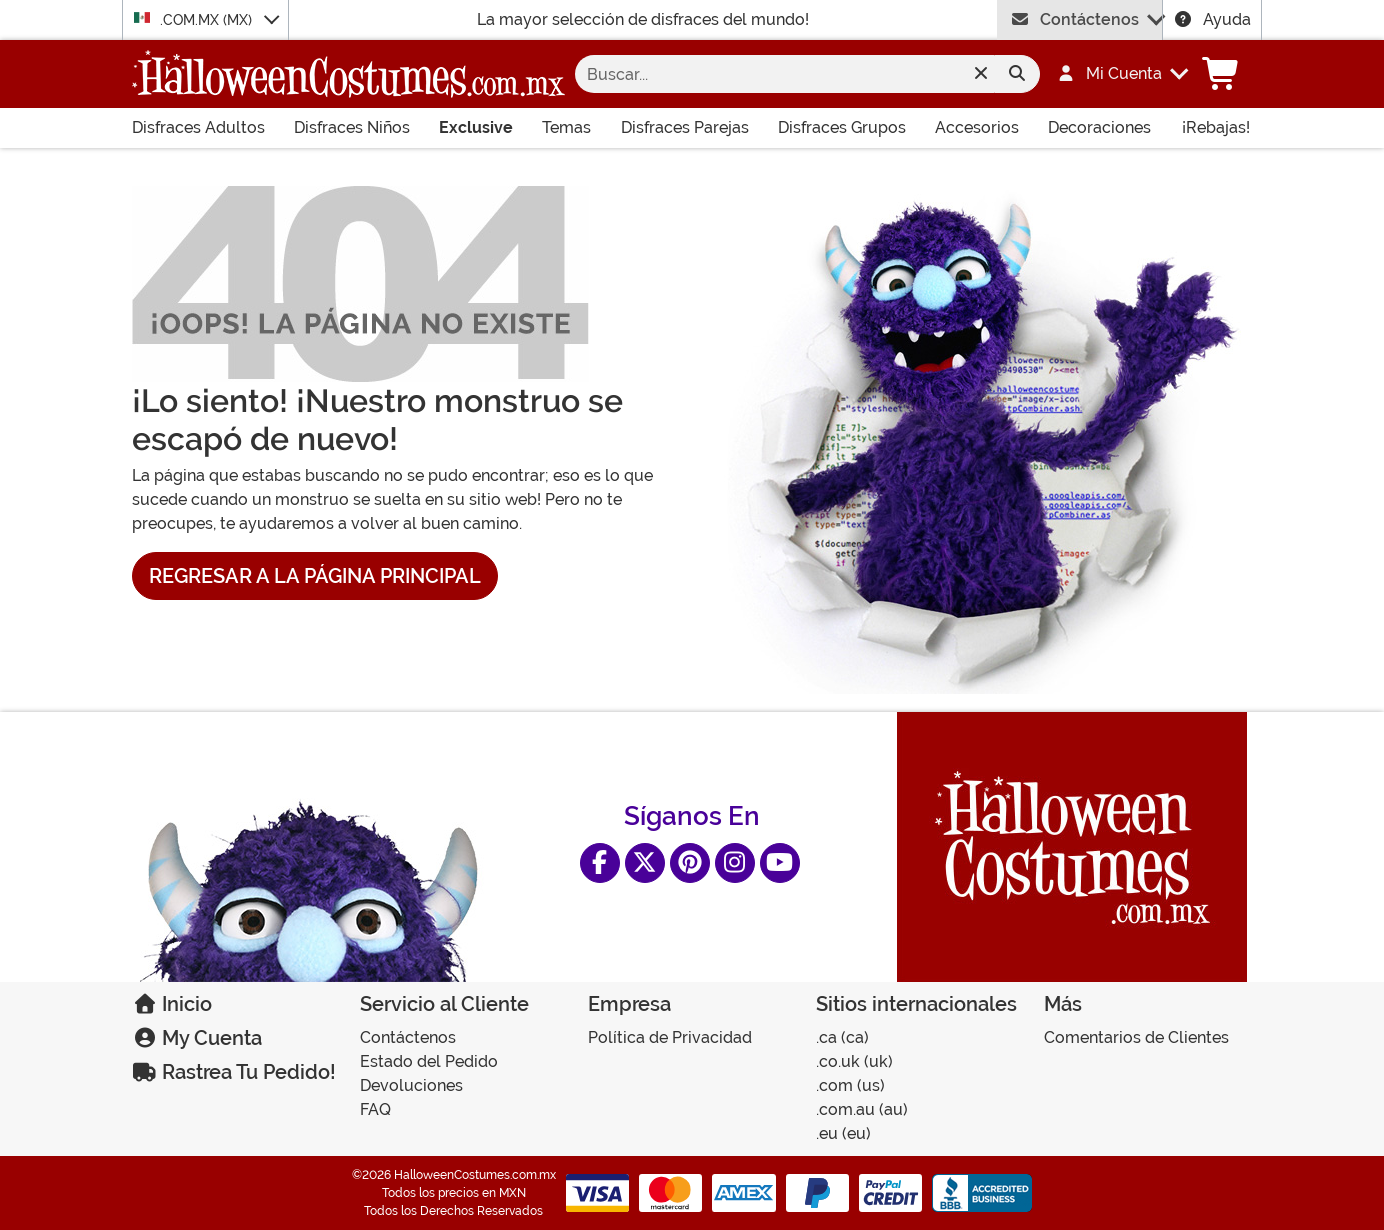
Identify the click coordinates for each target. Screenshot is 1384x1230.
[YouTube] (780, 863)
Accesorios (977, 127)
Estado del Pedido (429, 1061)
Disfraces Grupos (842, 127)
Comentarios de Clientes (1136, 1037)
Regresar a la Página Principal (315, 576)
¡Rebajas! (1216, 127)
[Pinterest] (690, 863)
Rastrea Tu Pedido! (234, 1072)
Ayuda (1212, 19)
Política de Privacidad (670, 1037)
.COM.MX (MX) (195, 19)
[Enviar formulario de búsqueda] (1017, 74)
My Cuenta (197, 1038)
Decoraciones (1099, 127)
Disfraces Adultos (198, 127)
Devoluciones (411, 1085)
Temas (566, 127)
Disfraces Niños (352, 127)
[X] (645, 863)
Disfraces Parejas (685, 127)
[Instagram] (735, 863)
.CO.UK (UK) (854, 1061)
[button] (1113, 74)
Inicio (172, 1004)
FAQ (375, 1109)
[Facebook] (600, 863)
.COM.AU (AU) (862, 1109)
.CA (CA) (842, 1037)
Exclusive (476, 127)
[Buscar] (791, 74)
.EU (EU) (843, 1133)
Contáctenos (1074, 19)
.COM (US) (850, 1085)
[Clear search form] (980, 74)
